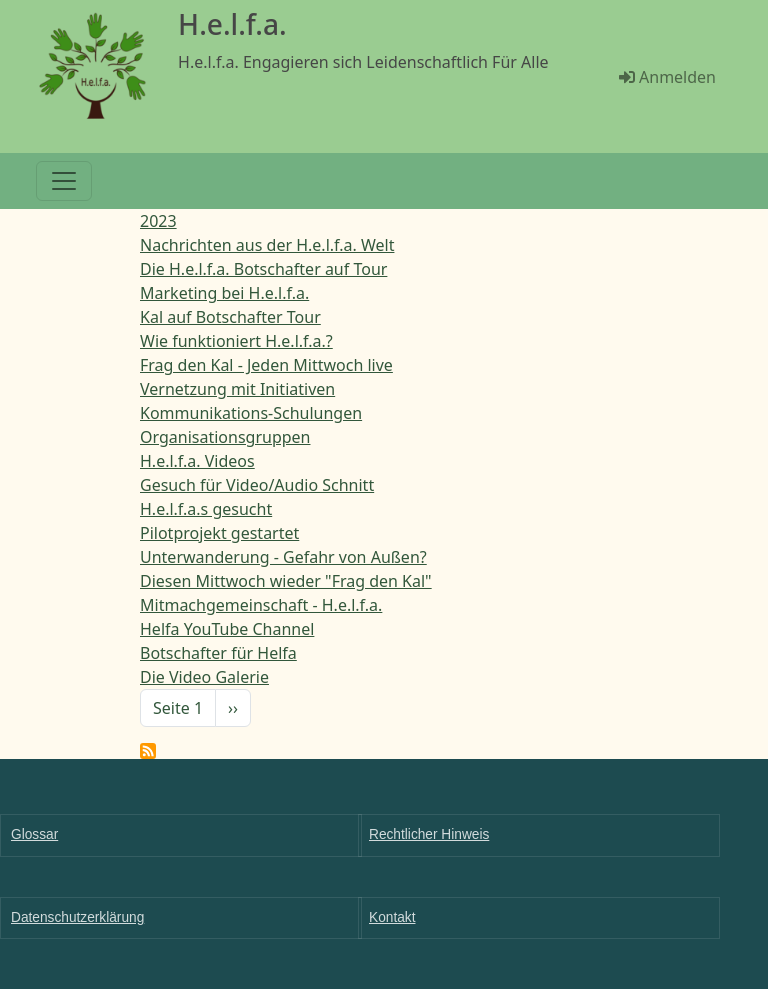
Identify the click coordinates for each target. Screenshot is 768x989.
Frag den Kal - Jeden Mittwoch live (266, 365)
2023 (158, 221)
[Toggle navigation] (64, 181)
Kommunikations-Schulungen (251, 413)
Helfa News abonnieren (148, 751)
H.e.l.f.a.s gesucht (206, 509)
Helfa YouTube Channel (227, 629)
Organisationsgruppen (225, 437)
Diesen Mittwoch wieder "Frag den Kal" (286, 581)
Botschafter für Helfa (218, 653)
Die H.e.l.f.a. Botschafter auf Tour (263, 269)
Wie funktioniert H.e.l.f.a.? (236, 341)
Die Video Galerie (204, 677)
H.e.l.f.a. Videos (197, 461)
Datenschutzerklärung (77, 917)
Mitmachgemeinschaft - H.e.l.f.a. (261, 605)
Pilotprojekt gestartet (219, 533)
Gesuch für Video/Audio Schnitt (257, 485)
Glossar (34, 834)
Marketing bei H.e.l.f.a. (224, 293)
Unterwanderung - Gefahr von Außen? (283, 557)
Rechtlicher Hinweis (429, 834)
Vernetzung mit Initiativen (237, 389)
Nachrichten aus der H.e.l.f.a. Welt (267, 245)
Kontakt (392, 917)
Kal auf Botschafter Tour (230, 317)
